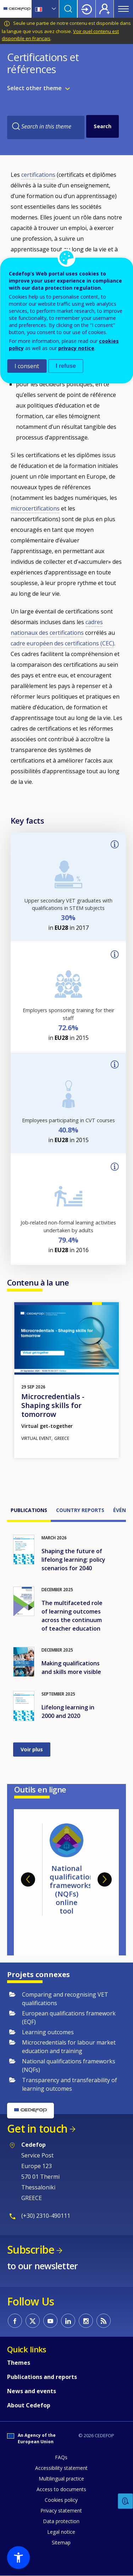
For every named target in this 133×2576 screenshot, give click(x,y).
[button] (18, 2557)
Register (104, 9)
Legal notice (61, 2531)
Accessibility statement (61, 2468)
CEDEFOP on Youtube (50, 2321)
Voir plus (32, 1749)
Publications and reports (42, 2377)
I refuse (66, 366)
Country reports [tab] (80, 1510)
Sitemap (61, 2542)
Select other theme (34, 88)
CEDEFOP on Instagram (86, 2321)
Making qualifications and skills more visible (71, 1667)
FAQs (61, 2457)
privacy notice (76, 348)
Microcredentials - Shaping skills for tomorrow (52, 1405)
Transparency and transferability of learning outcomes (69, 2084)
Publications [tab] (29, 1510)
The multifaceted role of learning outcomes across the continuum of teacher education (71, 1615)
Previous (28, 1879)
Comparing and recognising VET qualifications (65, 1999)
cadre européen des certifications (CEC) (62, 643)
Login (86, 9)
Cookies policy (61, 2499)
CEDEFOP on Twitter (33, 2321)
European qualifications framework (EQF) (69, 2017)
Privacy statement (61, 2510)
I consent (27, 366)
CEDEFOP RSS (103, 2321)
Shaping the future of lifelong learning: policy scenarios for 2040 (73, 1559)
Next (105, 1879)
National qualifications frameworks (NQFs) (68, 2065)
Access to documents (61, 2489)
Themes (18, 2363)
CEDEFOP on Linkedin (68, 2321)
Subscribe (30, 2249)
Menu (123, 9)
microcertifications (35, 508)
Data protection (61, 2521)
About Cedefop (28, 2405)
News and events (31, 2391)
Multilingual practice (61, 2478)
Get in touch (37, 2128)
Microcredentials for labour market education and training (69, 2047)
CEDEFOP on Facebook (15, 2321)
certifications (38, 175)
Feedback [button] (125, 2501)
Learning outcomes (48, 2032)
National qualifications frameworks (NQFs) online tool (74, 1889)
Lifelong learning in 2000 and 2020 (67, 1711)
